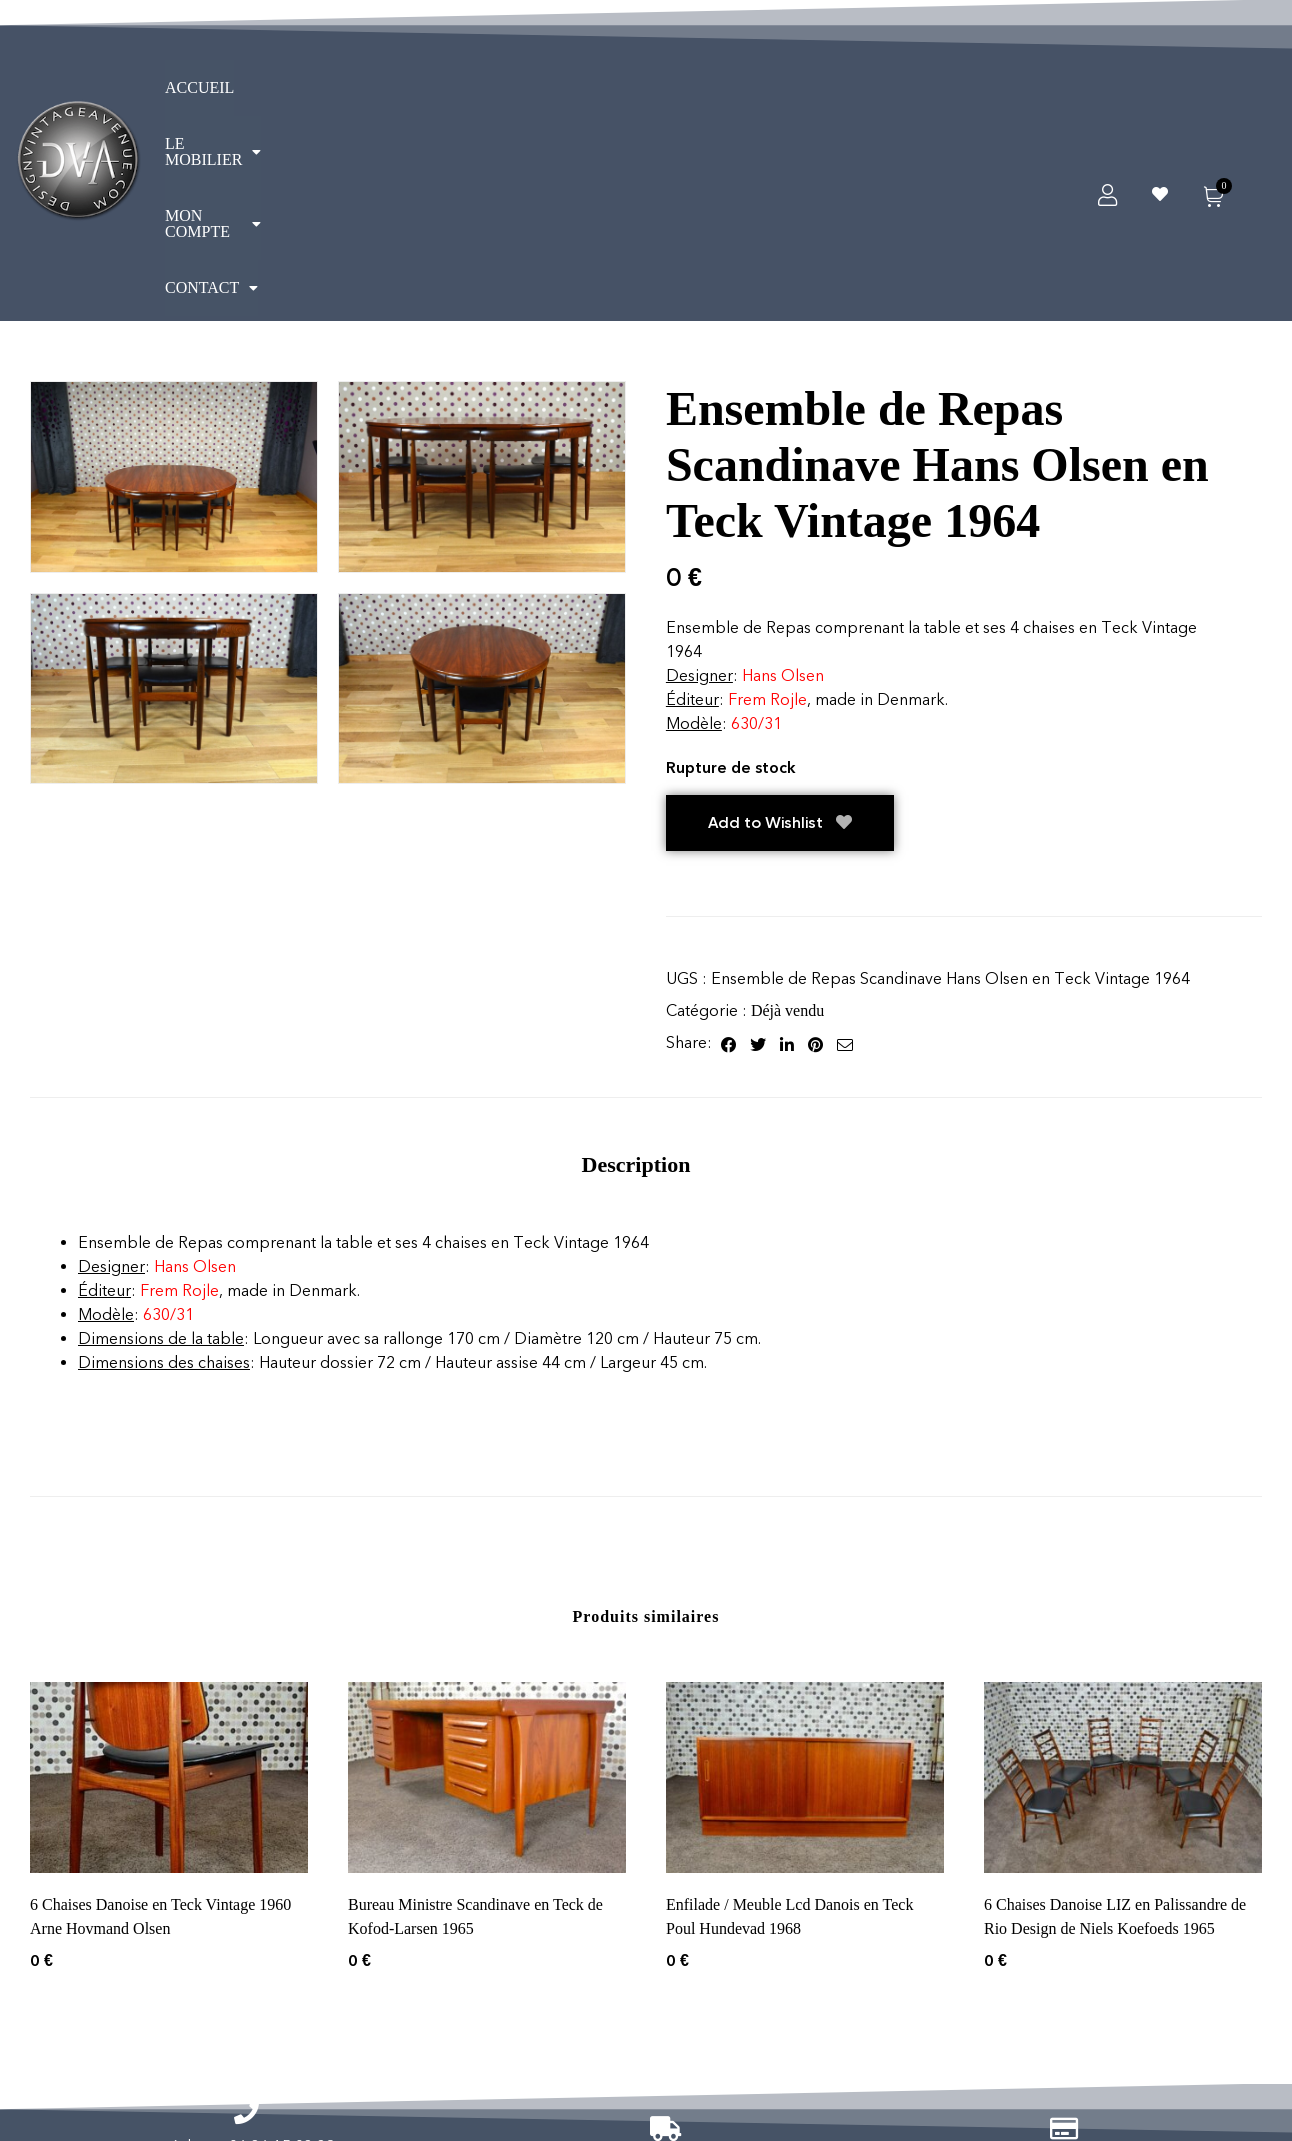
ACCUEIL (199, 99)
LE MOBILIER (319, 99)
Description (636, 989)
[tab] (636, 989)
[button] (319, 100)
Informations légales (536, 2032)
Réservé (1210, 2032)
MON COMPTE (466, 99)
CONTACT (600, 99)
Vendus (1086, 2032)
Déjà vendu (787, 835)
